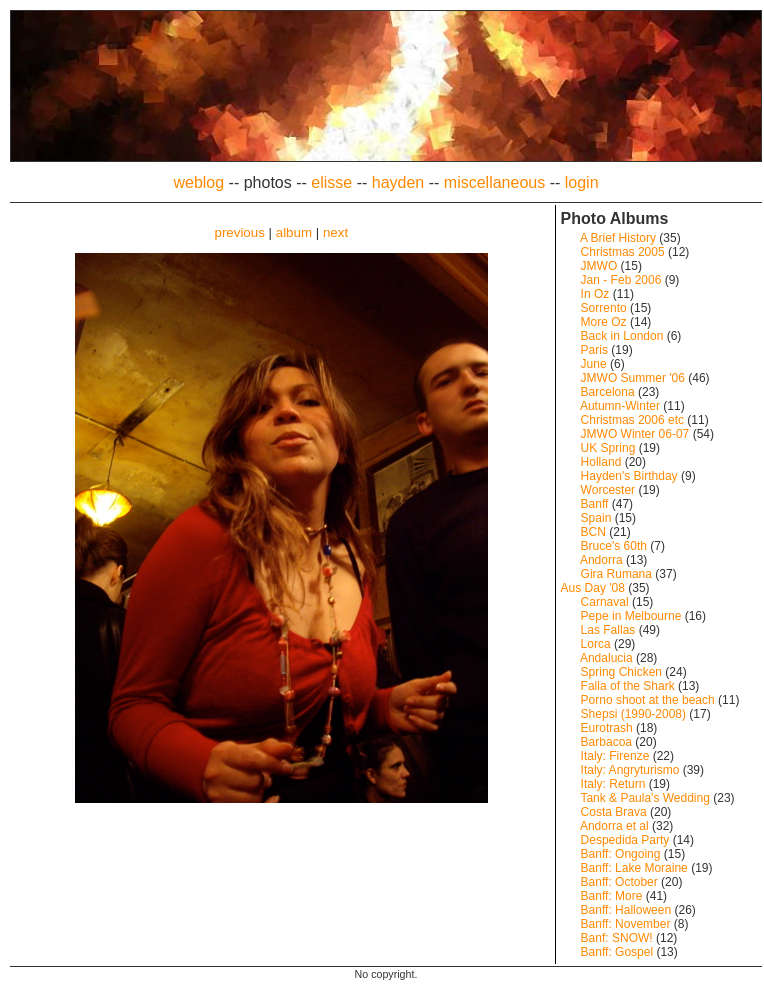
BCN (593, 532)
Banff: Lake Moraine (634, 868)
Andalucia (606, 658)
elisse (331, 182)
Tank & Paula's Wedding (644, 798)
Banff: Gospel (617, 952)
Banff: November (626, 924)
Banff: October (619, 882)
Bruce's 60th (614, 546)
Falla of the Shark (628, 686)
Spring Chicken (621, 672)
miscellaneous (494, 182)
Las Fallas (608, 630)
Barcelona (608, 392)
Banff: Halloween (626, 910)
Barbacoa (606, 742)
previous (239, 232)
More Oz (604, 322)
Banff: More (612, 896)
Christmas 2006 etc (632, 420)
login (582, 182)
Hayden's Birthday (629, 476)
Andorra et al (614, 826)
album (294, 232)
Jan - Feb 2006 (621, 280)
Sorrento (604, 308)
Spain (596, 518)
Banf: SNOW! (617, 938)
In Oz (595, 294)
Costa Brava (614, 812)
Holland (601, 462)
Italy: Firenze (615, 756)
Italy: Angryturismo (630, 770)
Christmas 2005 (623, 252)
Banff (595, 504)
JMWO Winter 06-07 (635, 434)
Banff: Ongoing (621, 854)
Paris (594, 350)
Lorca (596, 644)
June (594, 364)
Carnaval (605, 602)
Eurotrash (607, 728)
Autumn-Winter (620, 406)
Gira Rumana (616, 574)
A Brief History (618, 238)
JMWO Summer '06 (633, 378)
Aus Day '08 (593, 588)
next (335, 232)
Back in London (622, 336)
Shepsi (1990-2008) (633, 714)
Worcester (608, 490)
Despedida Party (625, 840)
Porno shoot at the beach (648, 700)
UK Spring (608, 448)
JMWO (599, 266)
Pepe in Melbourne (631, 616)
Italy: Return (613, 784)
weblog (198, 182)
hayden (398, 182)
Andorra (601, 560)
